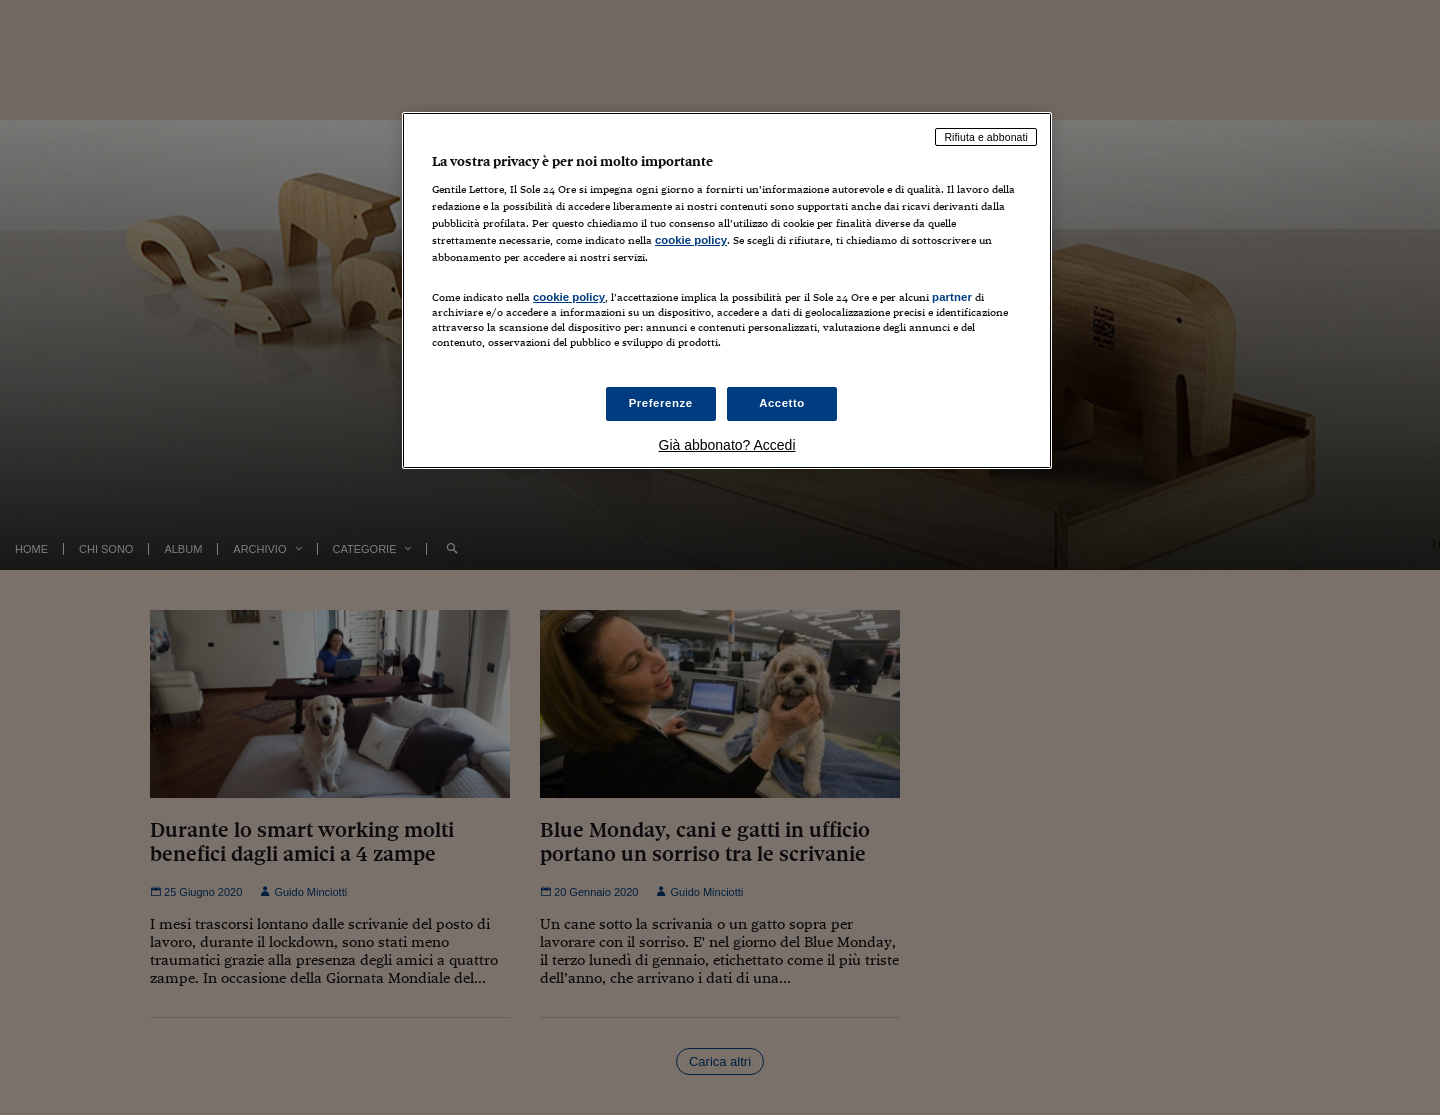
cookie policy (691, 240)
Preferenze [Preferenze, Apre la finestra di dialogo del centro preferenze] (661, 403)
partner (952, 297)
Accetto (782, 403)
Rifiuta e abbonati (986, 137)
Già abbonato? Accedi (727, 445)
